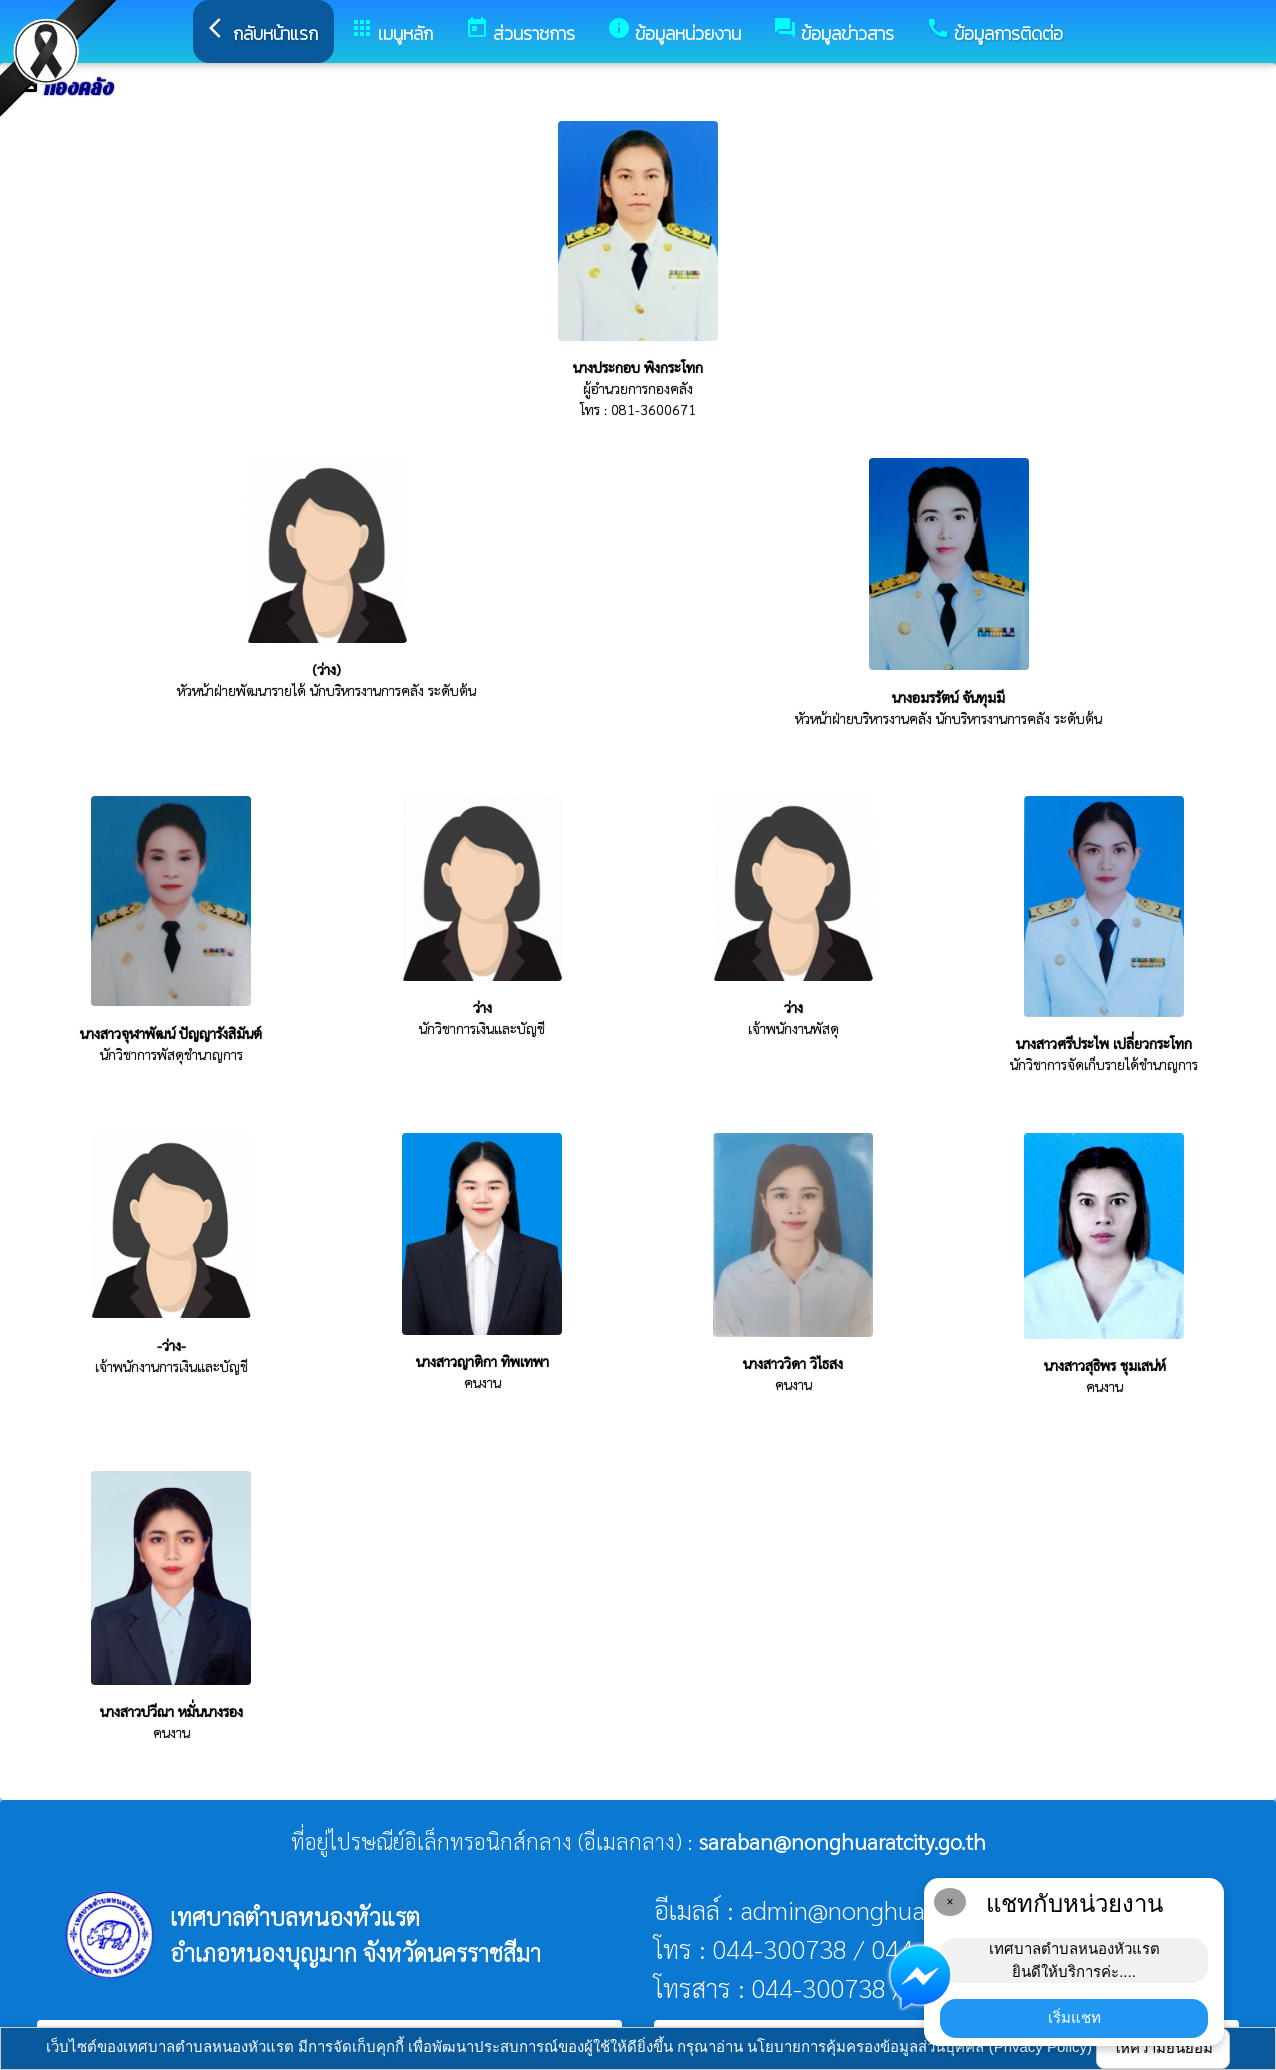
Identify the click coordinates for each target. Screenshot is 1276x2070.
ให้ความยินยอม (1163, 2047)
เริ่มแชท (1074, 2017)
